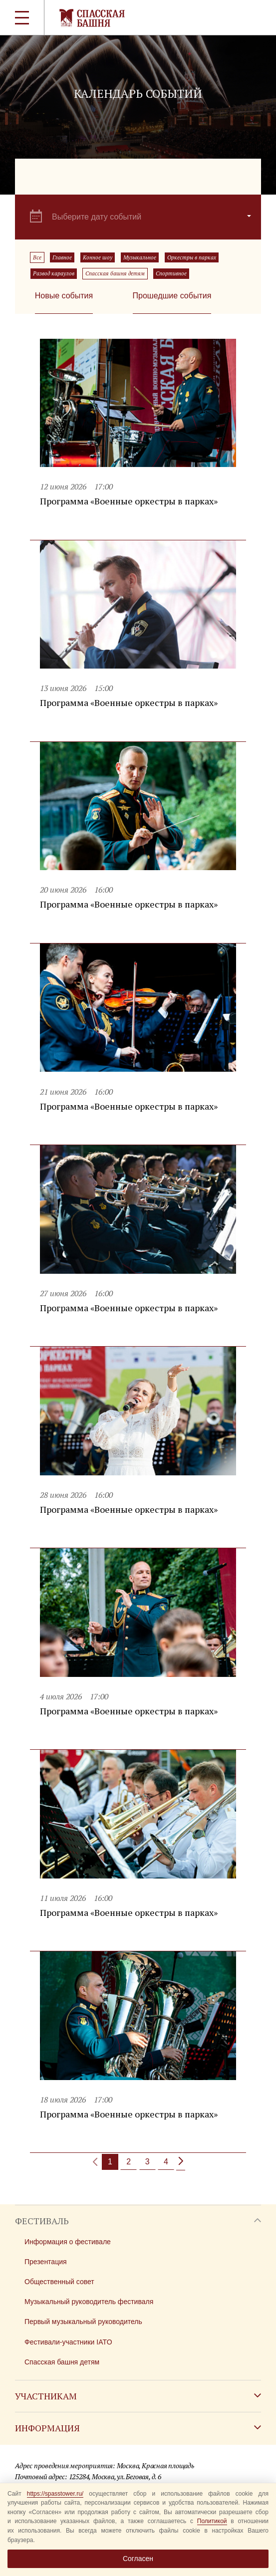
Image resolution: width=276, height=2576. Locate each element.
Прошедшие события (172, 295)
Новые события (64, 295)
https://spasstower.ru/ (55, 2493)
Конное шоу (97, 257)
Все (37, 257)
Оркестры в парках (191, 257)
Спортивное (171, 273)
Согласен (138, 2559)
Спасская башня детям (115, 273)
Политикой (212, 2521)
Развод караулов (53, 273)
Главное (62, 257)
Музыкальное (139, 257)
